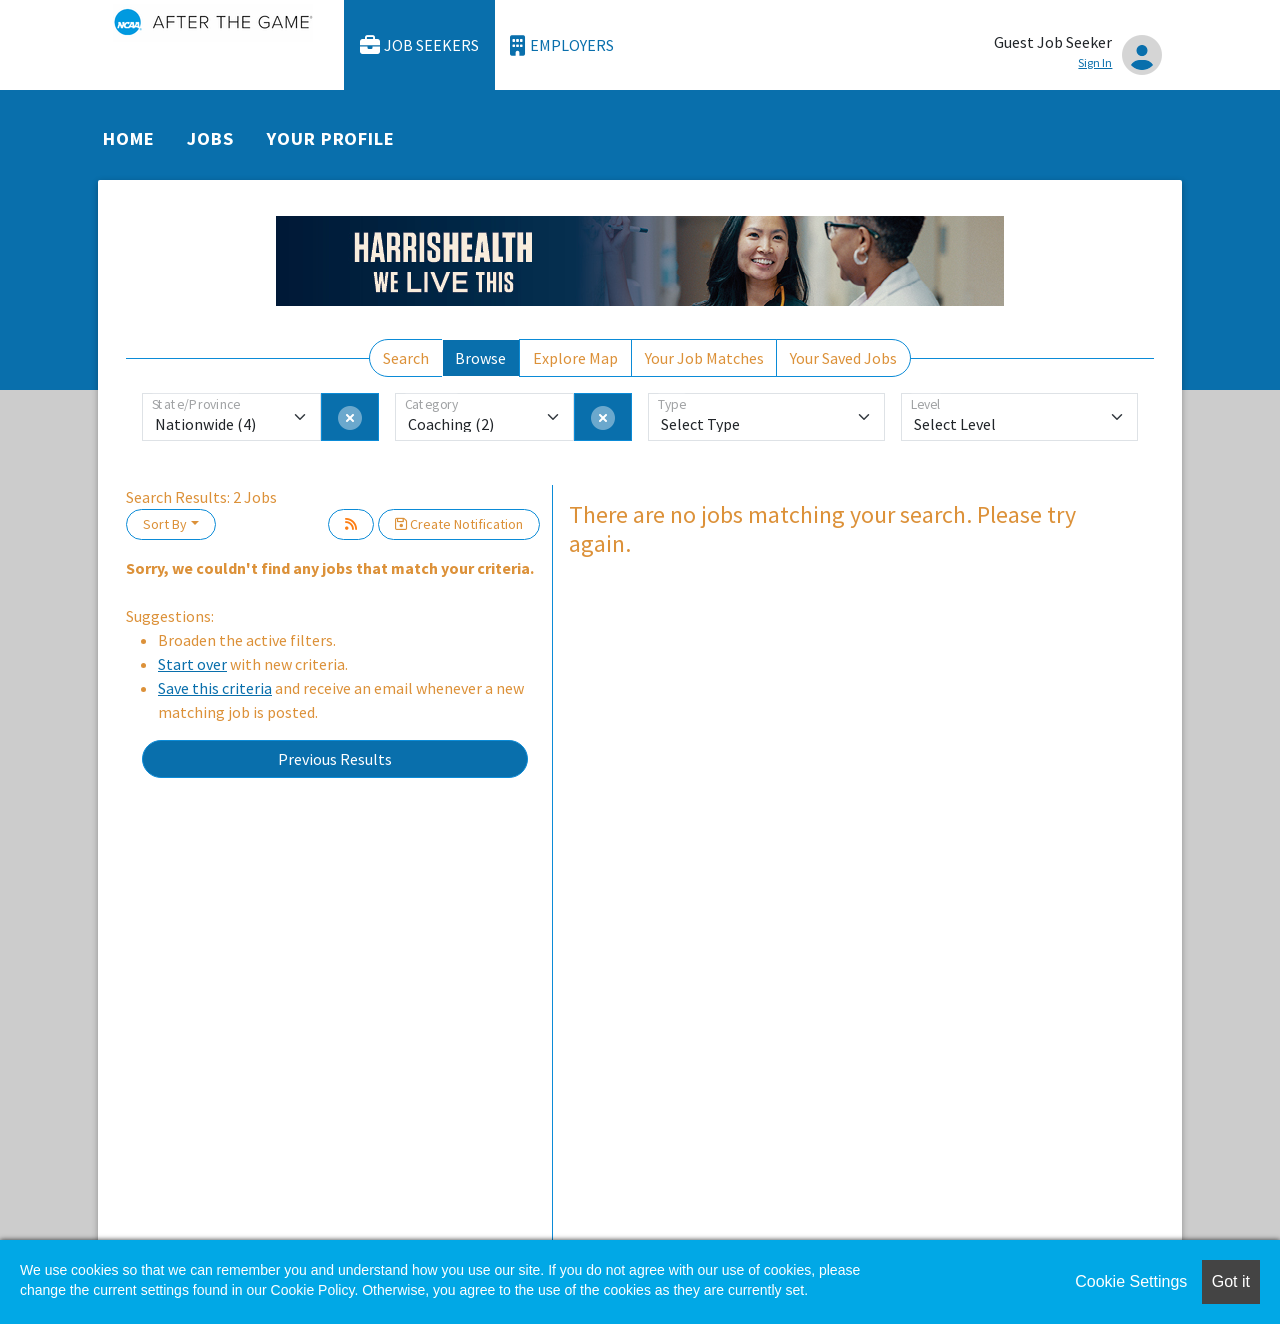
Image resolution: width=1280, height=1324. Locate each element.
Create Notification (459, 524)
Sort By (165, 524)
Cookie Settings (1131, 1281)
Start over (192, 664)
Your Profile (331, 138)
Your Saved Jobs (843, 358)
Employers (562, 45)
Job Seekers (420, 45)
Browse (480, 358)
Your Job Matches (704, 358)
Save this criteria (215, 688)
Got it (1231, 1281)
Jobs (210, 138)
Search (406, 358)
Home (129, 138)
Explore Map (575, 358)
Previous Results (335, 759)
